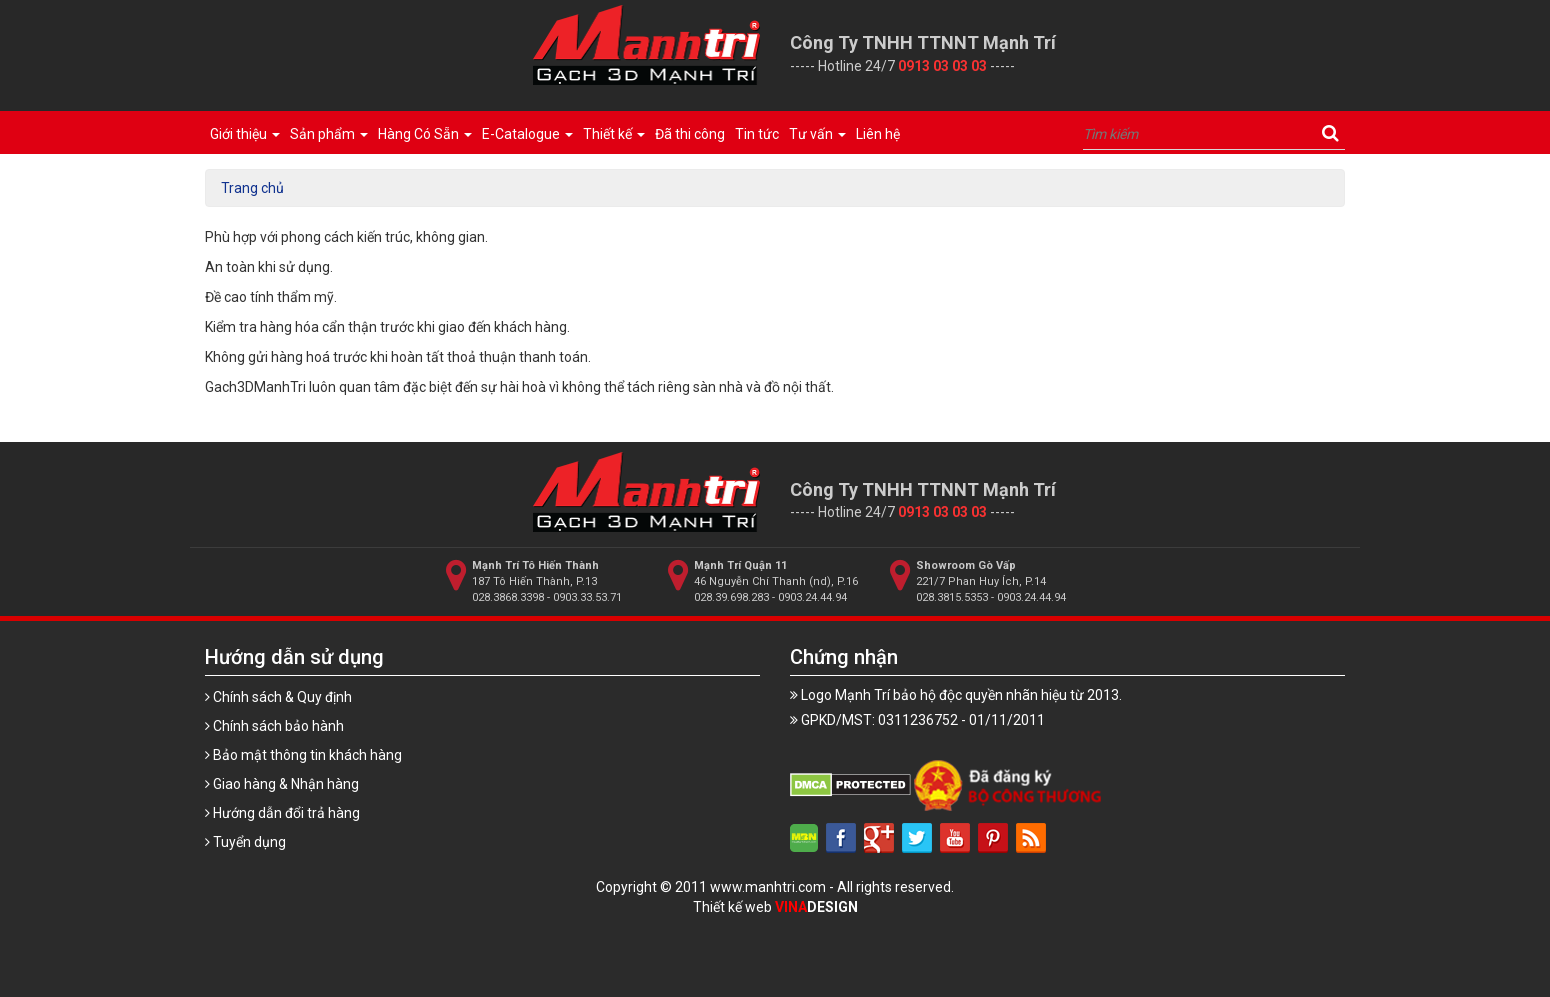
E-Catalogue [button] (527, 134)
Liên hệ (878, 134)
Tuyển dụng (245, 842)
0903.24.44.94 (812, 597)
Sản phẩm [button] (329, 134)
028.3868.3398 (508, 597)
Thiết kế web (775, 907)
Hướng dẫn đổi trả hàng (282, 813)
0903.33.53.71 (587, 597)
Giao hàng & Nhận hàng (282, 784)
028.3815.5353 (952, 597)
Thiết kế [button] (614, 134)
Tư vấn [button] (817, 134)
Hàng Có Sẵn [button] (425, 134)
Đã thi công (690, 134)
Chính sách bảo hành (274, 726)
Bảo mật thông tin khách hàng (303, 755)
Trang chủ (252, 188)
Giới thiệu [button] (245, 134)
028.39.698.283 (731, 597)
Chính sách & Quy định (278, 697)
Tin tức (757, 134)
